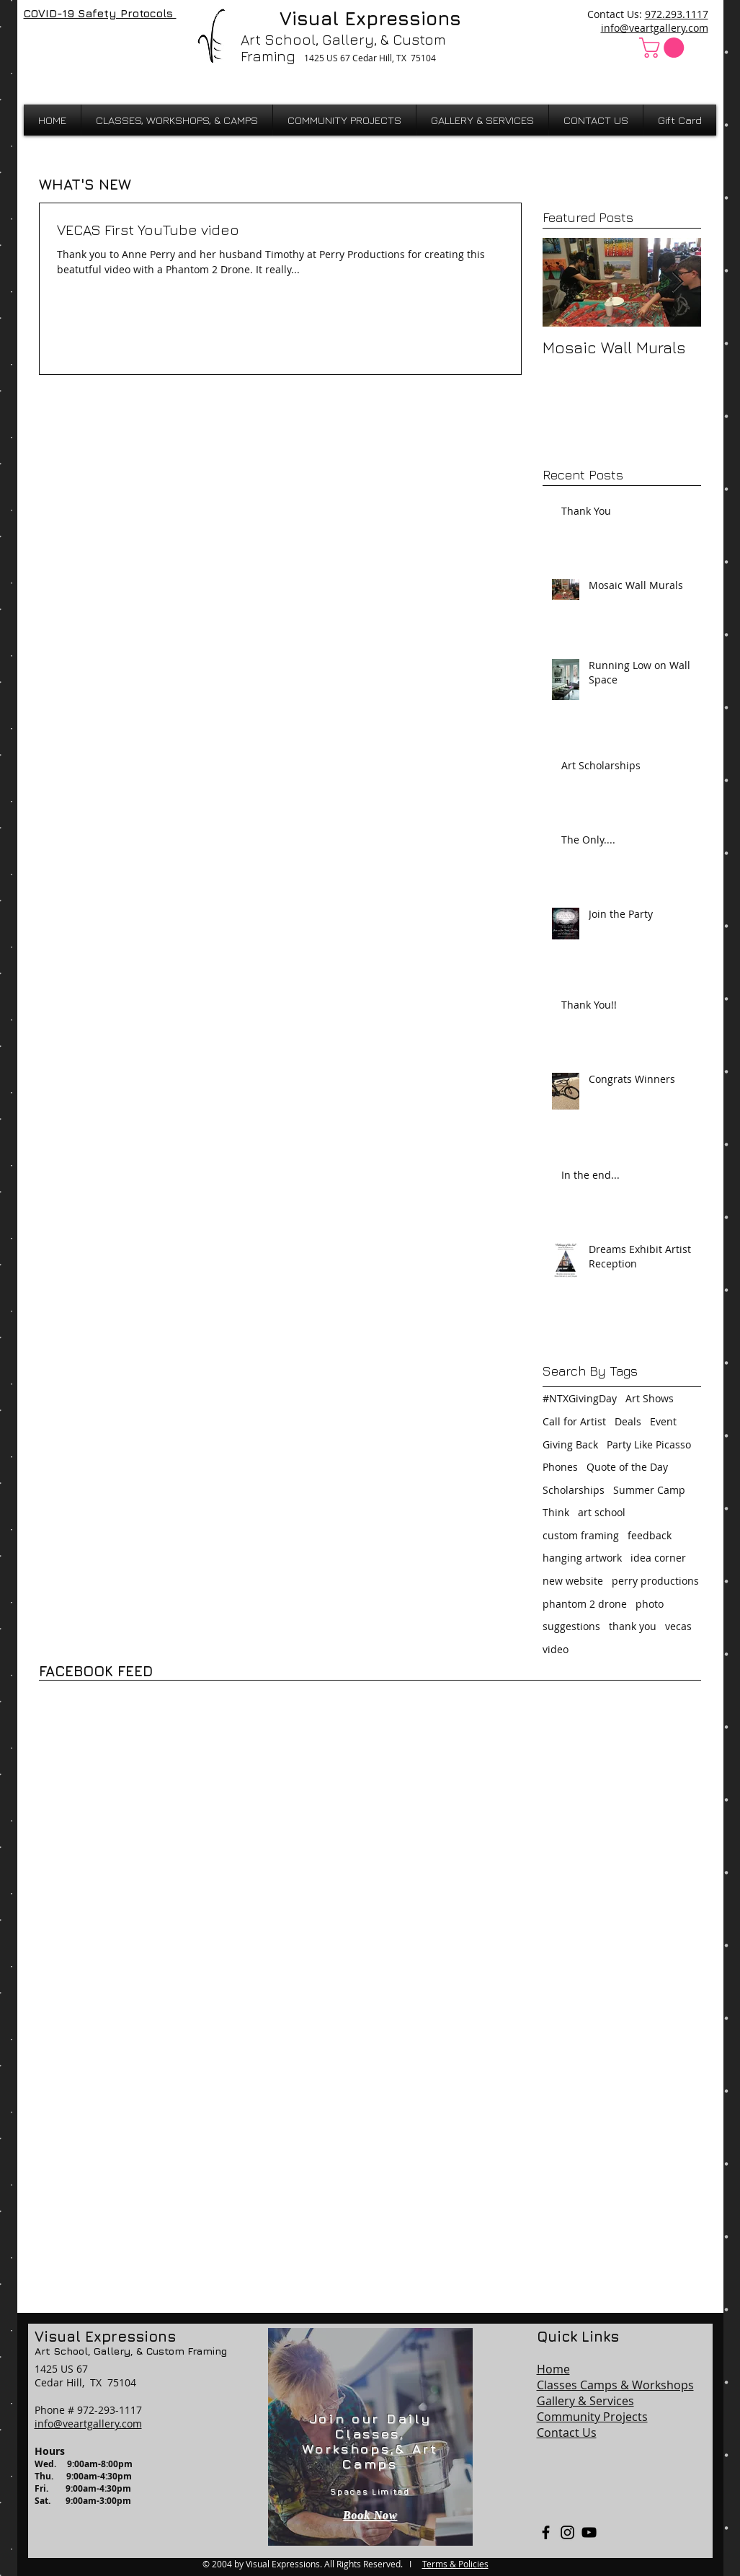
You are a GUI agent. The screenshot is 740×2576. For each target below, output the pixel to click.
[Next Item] (678, 282)
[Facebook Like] (61, 44)
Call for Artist (574, 1421)
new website (573, 1581)
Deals (628, 1421)
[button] (664, 47)
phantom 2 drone (585, 1604)
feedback (650, 1535)
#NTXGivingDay (580, 1398)
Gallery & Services (585, 2401)
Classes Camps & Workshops (615, 2385)
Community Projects (592, 2417)
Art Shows (649, 1398)
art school (601, 1512)
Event (663, 1421)
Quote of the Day (627, 1467)
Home (553, 2369)
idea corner (658, 1557)
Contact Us (567, 2432)
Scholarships (574, 1490)
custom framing (581, 1535)
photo (650, 1604)
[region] (370, 2437)
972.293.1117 (676, 14)
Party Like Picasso (649, 1444)
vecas (678, 1626)
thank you (632, 1626)
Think (556, 1512)
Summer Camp (649, 1490)
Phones (560, 1467)
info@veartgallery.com (654, 28)
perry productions (655, 1581)
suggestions (571, 1626)
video (556, 1649)
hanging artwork (582, 1557)
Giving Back (570, 1444)
